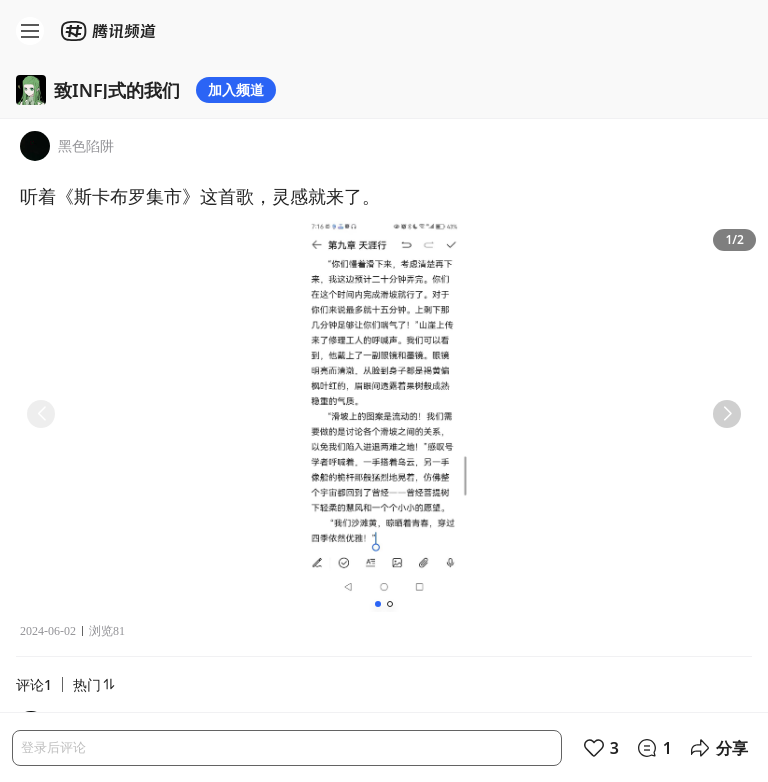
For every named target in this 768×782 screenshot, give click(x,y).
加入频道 (236, 89)
